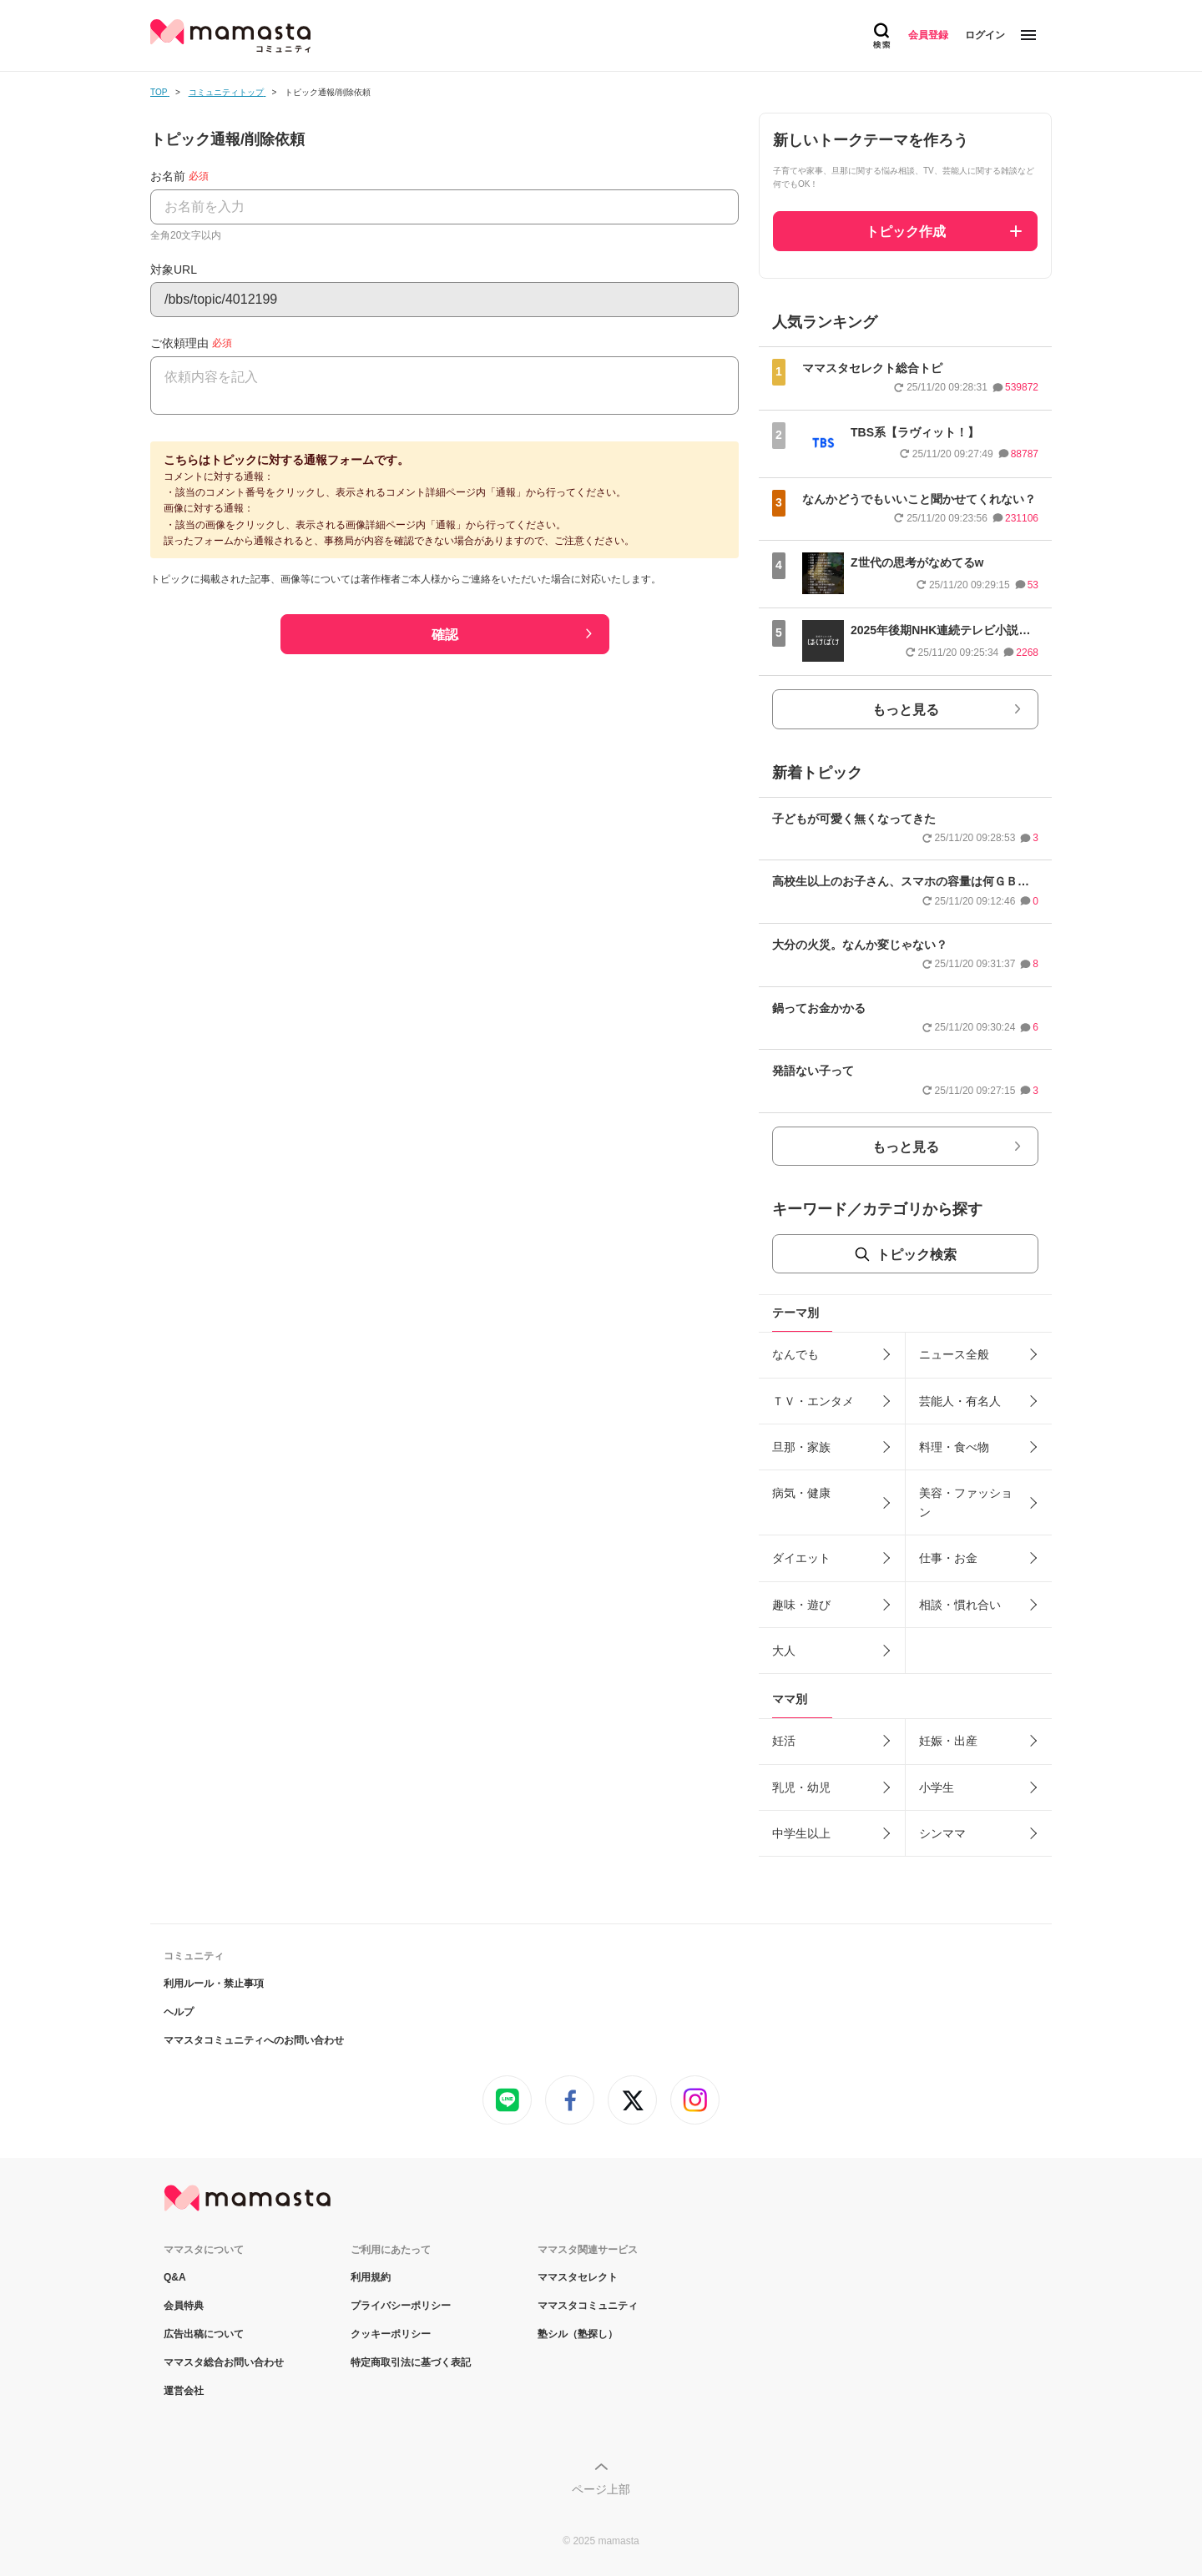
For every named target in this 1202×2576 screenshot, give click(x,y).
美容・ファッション (966, 1502)
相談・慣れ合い (960, 1604)
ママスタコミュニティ (588, 2306)
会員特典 (184, 2306)
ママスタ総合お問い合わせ (224, 2362)
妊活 (783, 1740)
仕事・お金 (948, 1558)
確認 (445, 635)
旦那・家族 (801, 1447)
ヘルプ (179, 2012)
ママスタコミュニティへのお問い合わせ (254, 2040)
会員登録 (928, 35)
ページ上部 (601, 2489)
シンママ (942, 1833)
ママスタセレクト (578, 2277)
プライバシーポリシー (401, 2306)
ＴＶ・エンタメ (813, 1401)
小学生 (936, 1787)
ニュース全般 (954, 1354)
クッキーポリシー (391, 2334)
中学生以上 (801, 1833)
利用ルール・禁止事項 (214, 1984)
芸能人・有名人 (960, 1401)
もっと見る (905, 710)
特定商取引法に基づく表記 (411, 2362)
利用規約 (371, 2277)
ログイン (985, 35)
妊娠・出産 (948, 1740)
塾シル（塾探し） (578, 2334)
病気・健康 (801, 1493)
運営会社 (184, 2391)
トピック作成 (906, 231)
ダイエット (801, 1558)
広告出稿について (204, 2334)
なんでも (795, 1354)
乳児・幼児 (801, 1787)
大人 (783, 1650)
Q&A (175, 2277)
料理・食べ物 (954, 1447)
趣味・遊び (801, 1604)
